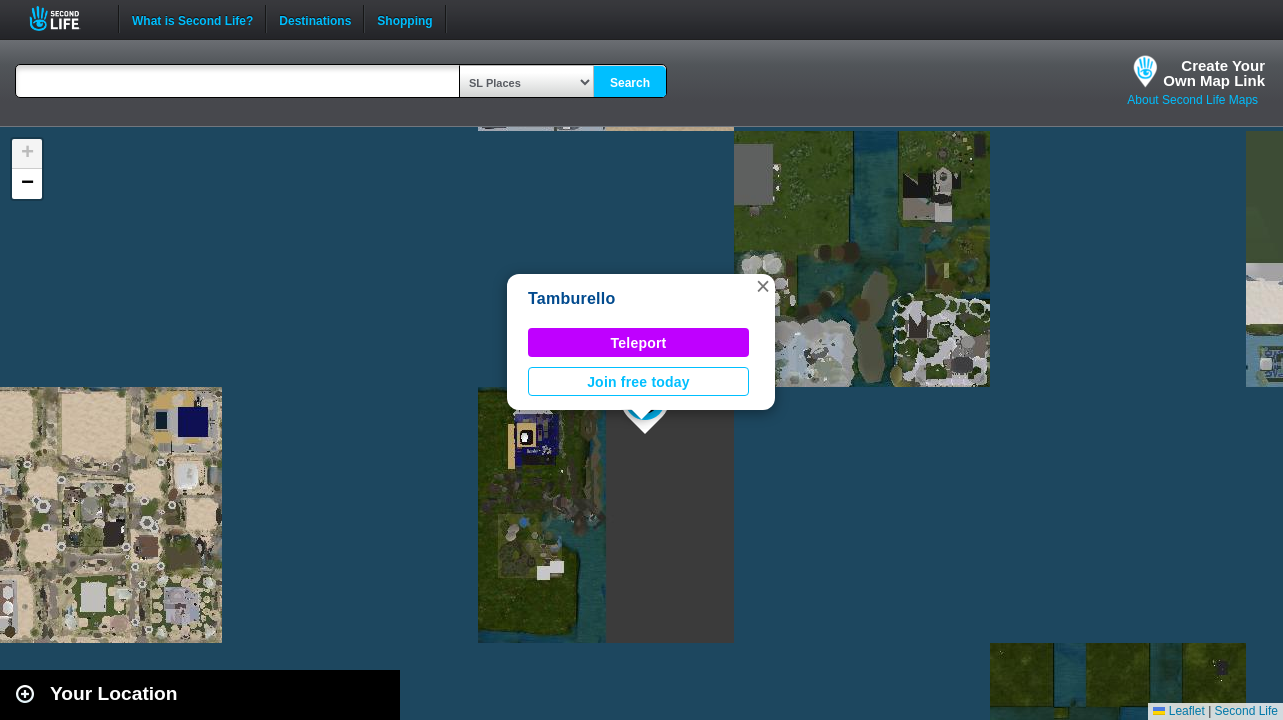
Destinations (315, 19)
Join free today (638, 382)
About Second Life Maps (1192, 100)
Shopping (404, 19)
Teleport (639, 343)
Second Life (65, 18)
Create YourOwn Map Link (1214, 73)
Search (630, 83)
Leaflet (1178, 711)
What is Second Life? (192, 19)
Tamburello (571, 298)
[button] (763, 286)
